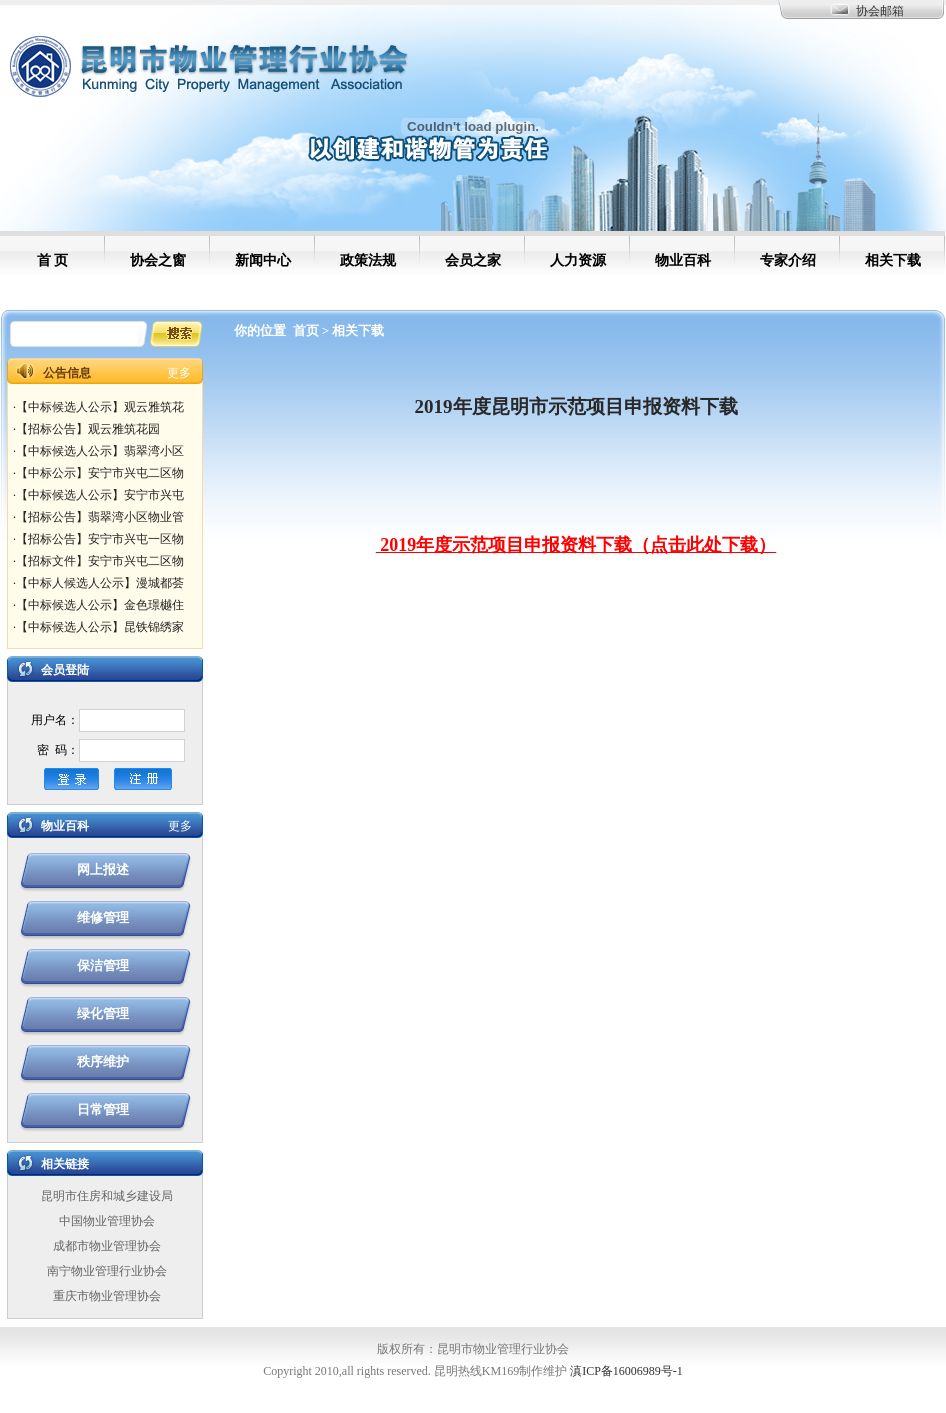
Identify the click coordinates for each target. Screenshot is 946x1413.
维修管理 (103, 917)
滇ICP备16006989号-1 (626, 1371)
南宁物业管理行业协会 (107, 1271)
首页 (306, 330)
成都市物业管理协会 (107, 1246)
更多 (179, 373)
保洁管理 (103, 965)
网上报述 (103, 869)
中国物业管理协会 (107, 1221)
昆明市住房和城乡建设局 (107, 1196)
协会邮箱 (880, 11)
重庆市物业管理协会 (107, 1296)
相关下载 (358, 330)
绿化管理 (103, 1013)
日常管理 (103, 1109)
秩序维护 (103, 1061)
